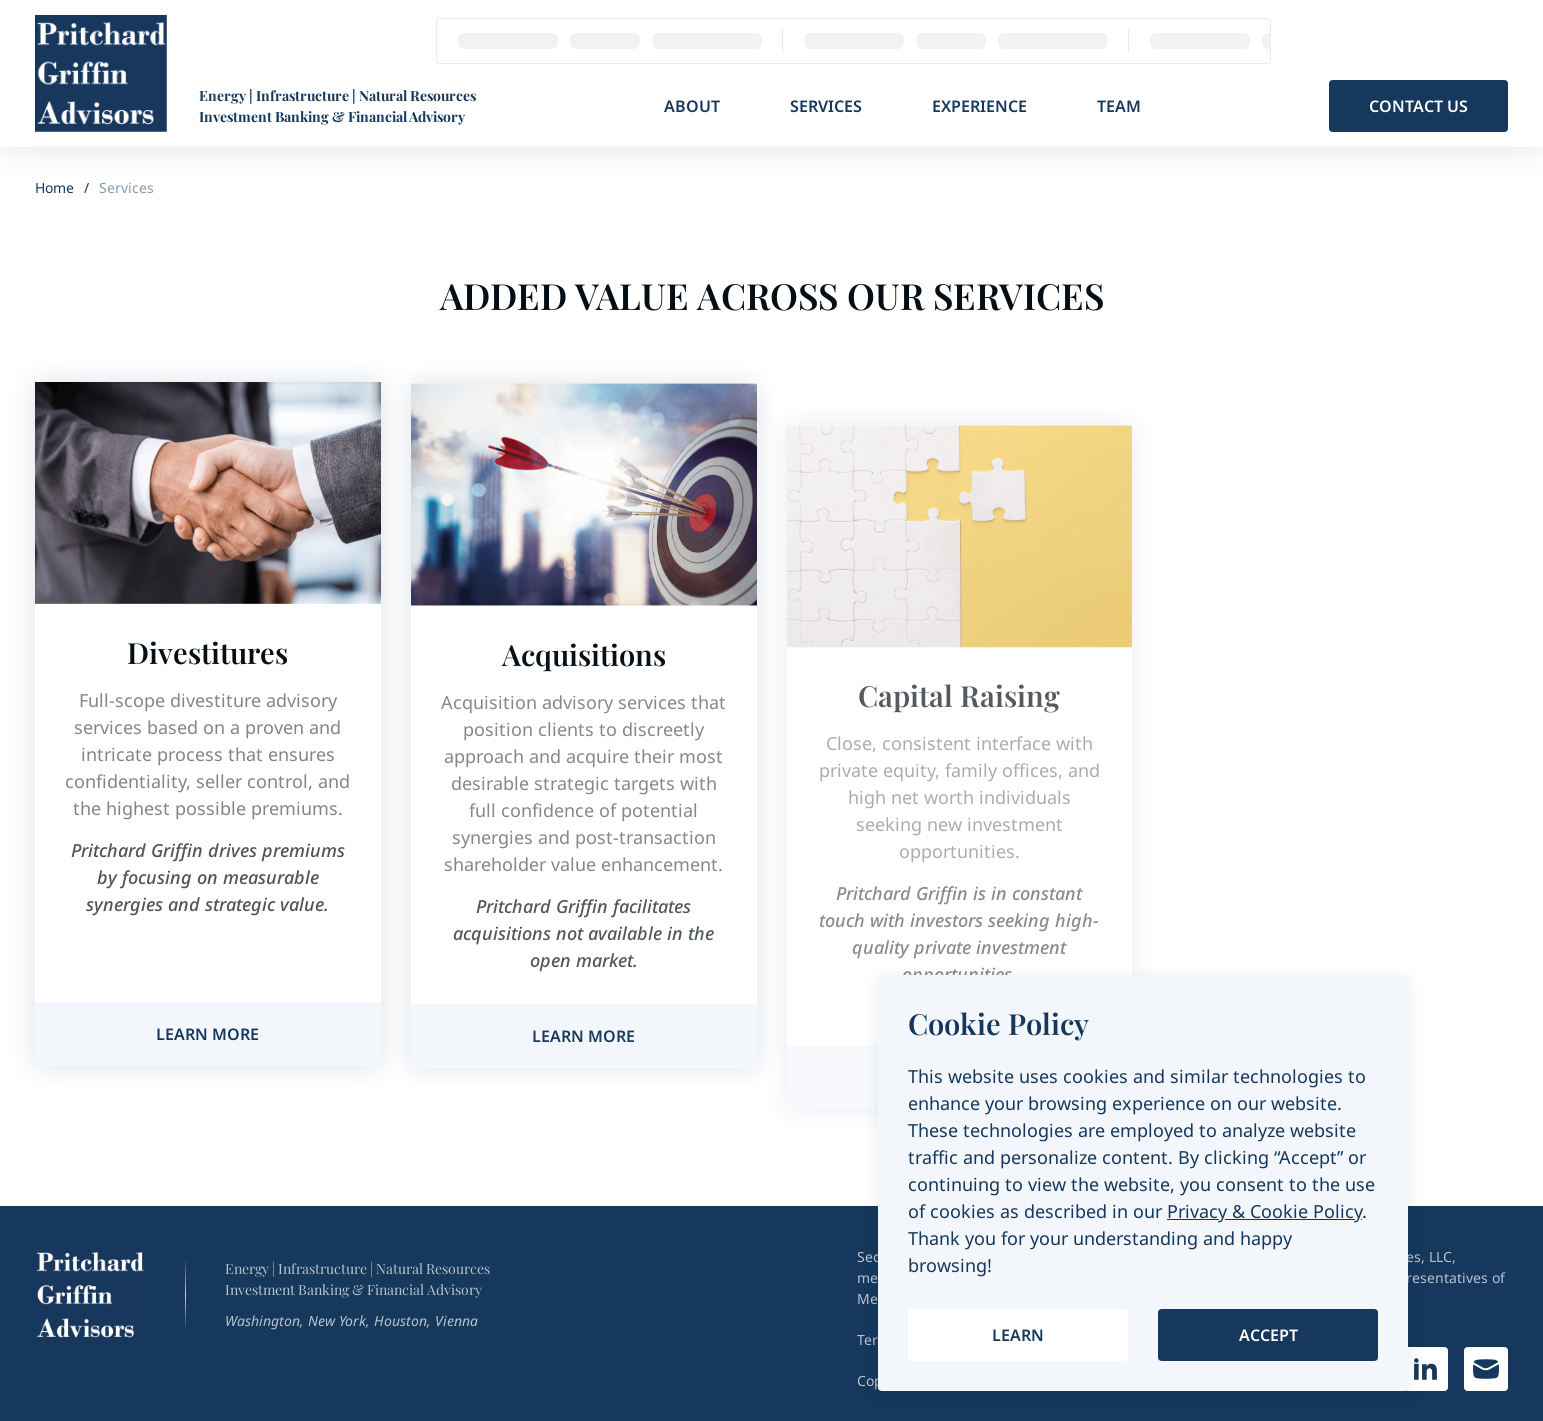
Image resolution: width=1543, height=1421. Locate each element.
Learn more (207, 1034)
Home (54, 187)
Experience (979, 106)
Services (826, 106)
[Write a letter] (1486, 1369)
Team (1119, 106)
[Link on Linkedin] (1426, 1369)
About (692, 106)
